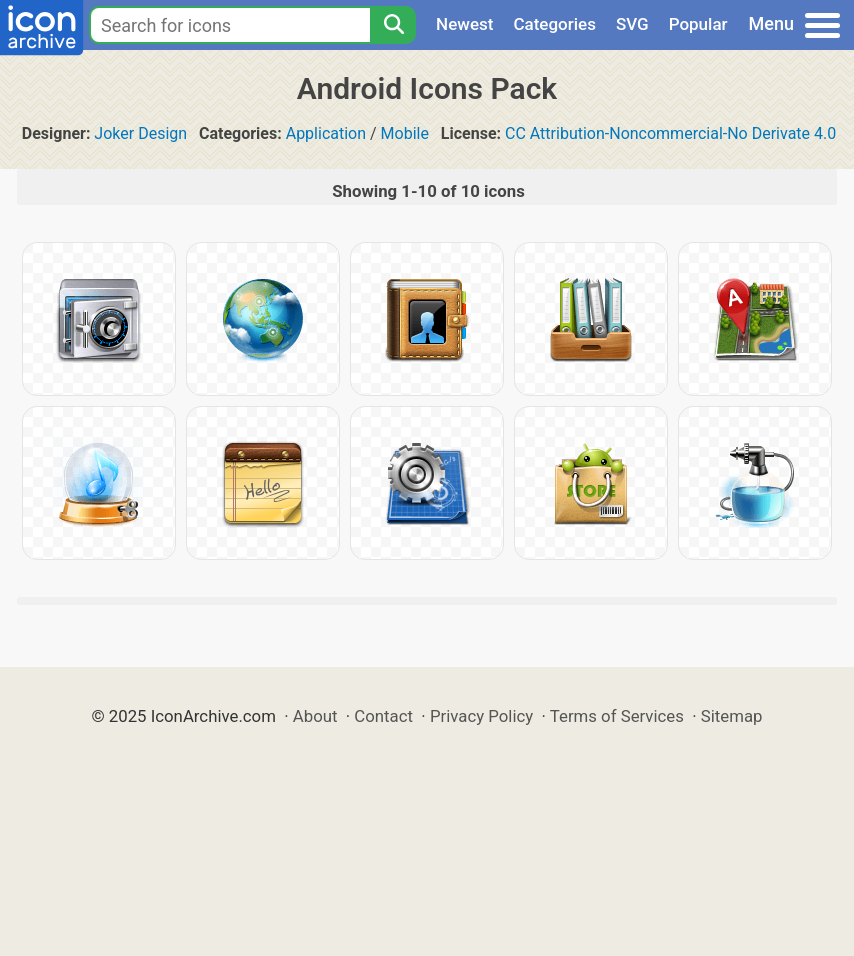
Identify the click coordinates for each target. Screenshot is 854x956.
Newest (464, 24)
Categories (554, 24)
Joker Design (140, 133)
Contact (383, 716)
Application (326, 133)
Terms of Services (617, 716)
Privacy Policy (481, 716)
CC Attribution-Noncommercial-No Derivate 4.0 (670, 133)
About (315, 716)
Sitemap (732, 716)
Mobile (405, 133)
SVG (632, 24)
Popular (698, 24)
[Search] (393, 25)
